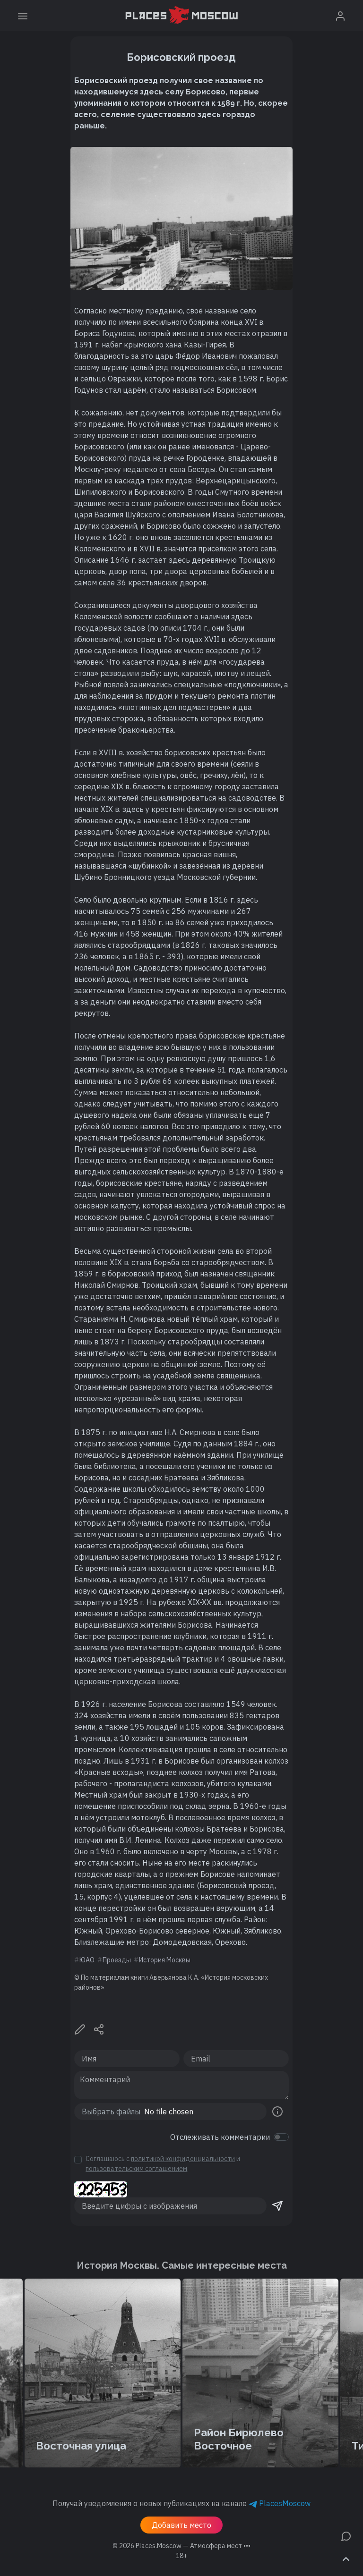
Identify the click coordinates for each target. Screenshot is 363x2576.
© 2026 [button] (181, 2546)
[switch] (281, 2137)
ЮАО (87, 1960)
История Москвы (164, 1960)
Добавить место (181, 2525)
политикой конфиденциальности (183, 2158)
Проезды (117, 1960)
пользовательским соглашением (136, 2168)
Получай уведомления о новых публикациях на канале (181, 2503)
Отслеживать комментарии (220, 2137)
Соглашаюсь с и (163, 2163)
